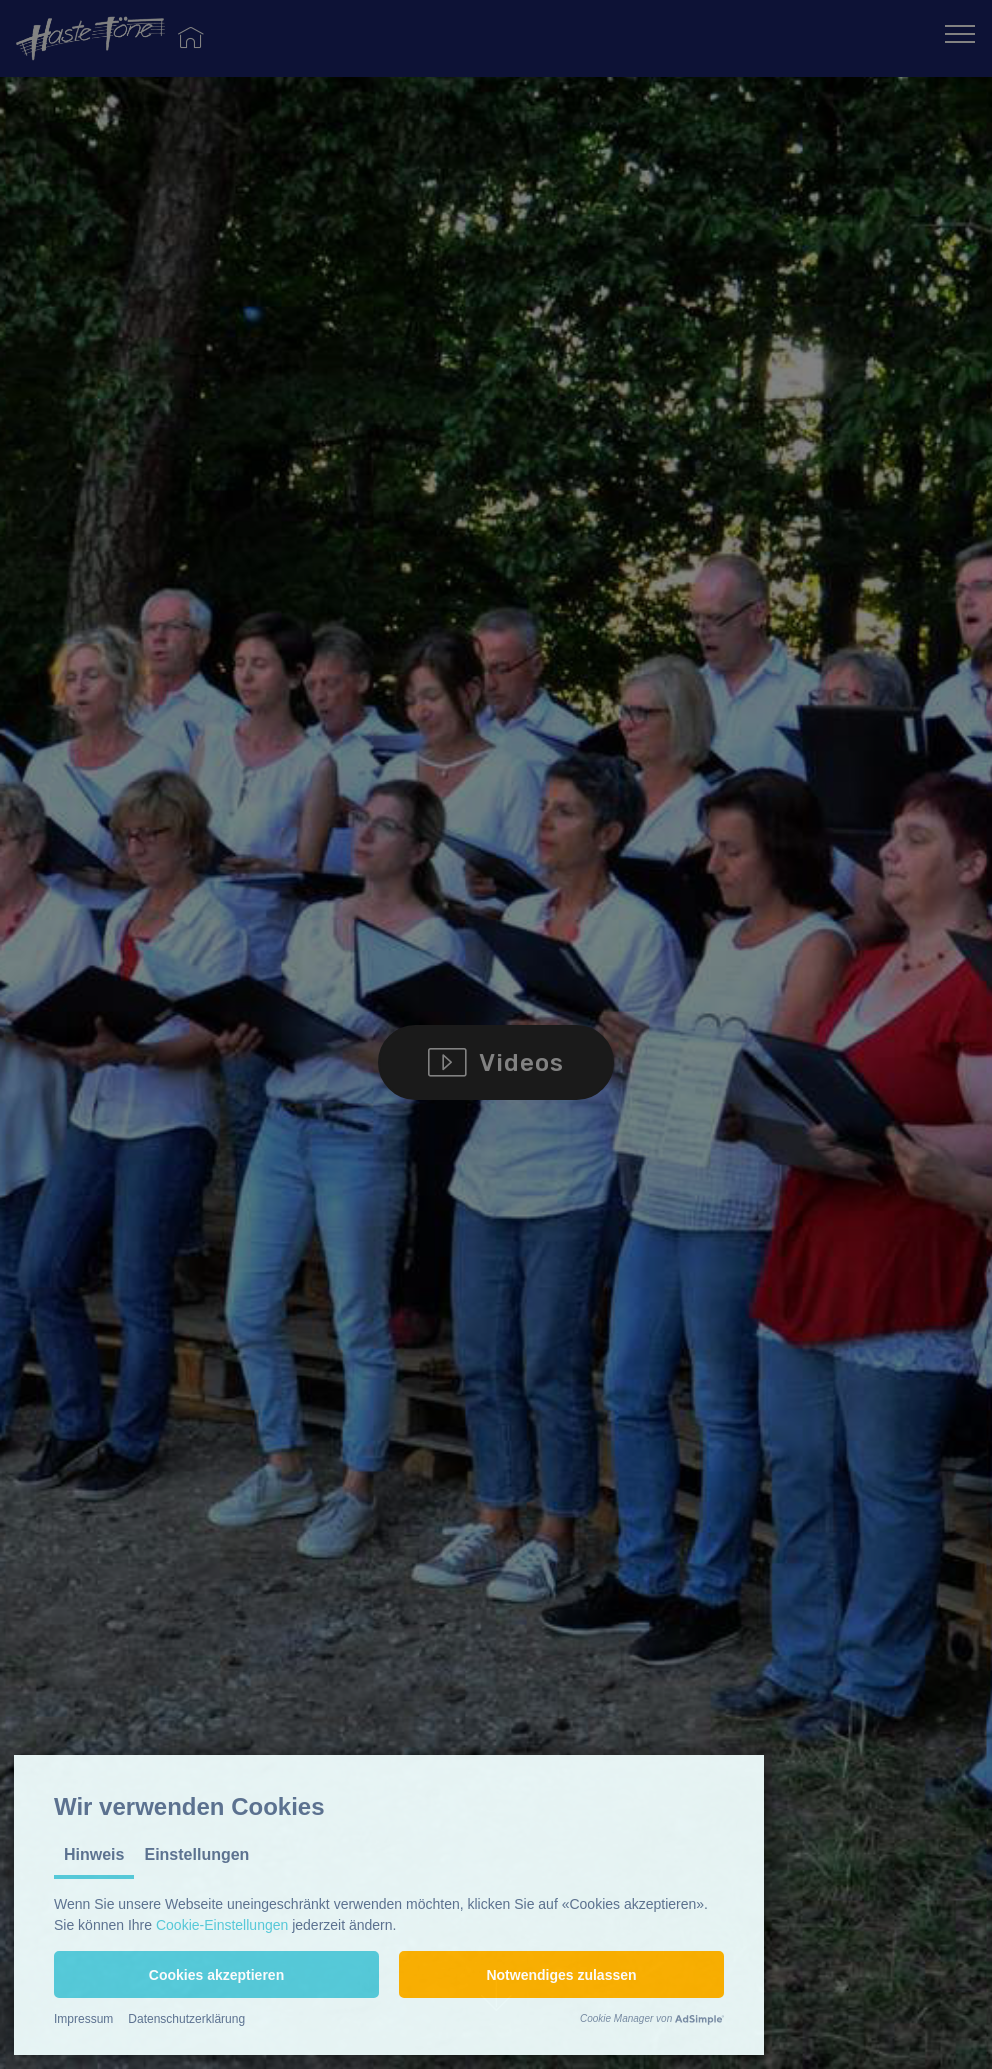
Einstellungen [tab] (196, 1854)
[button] (216, 1974)
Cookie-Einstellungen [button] (222, 1925)
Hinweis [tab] (94, 1854)
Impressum (83, 2019)
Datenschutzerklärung (186, 2019)
